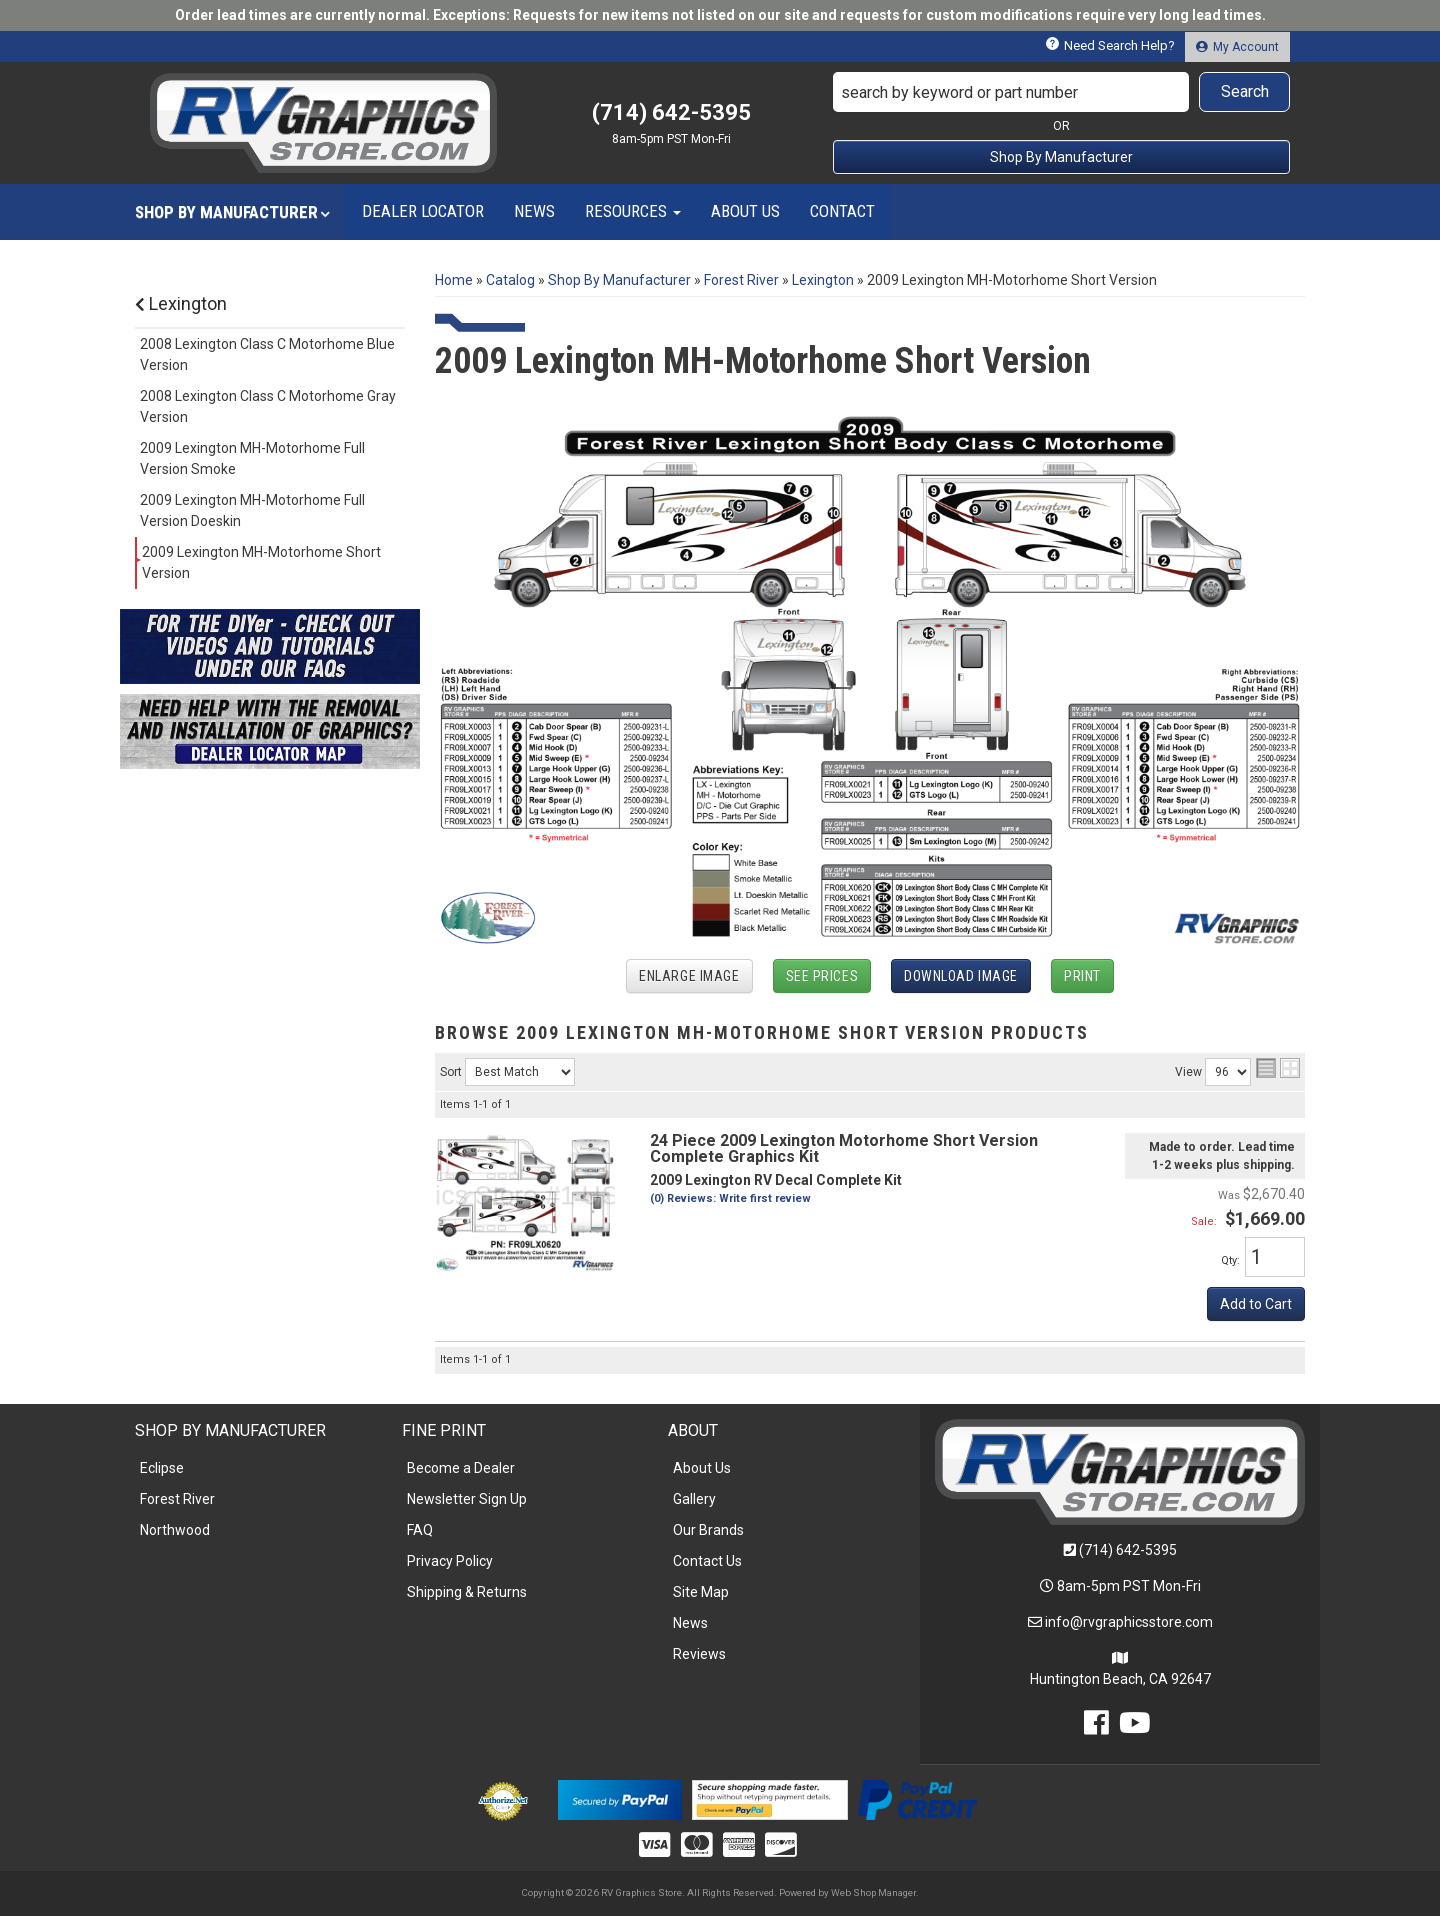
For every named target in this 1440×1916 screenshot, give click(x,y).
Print (1082, 976)
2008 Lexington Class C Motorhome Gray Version (268, 406)
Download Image (961, 976)
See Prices (822, 976)
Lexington (181, 303)
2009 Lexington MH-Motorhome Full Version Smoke (252, 458)
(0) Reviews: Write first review (730, 1198)
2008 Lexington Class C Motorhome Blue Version (267, 354)
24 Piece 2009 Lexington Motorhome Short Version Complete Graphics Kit (844, 1148)
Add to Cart (1256, 1304)
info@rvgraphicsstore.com (1129, 1622)
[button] (1062, 92)
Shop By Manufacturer (1061, 157)
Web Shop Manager (873, 1892)
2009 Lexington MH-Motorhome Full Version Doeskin (252, 510)
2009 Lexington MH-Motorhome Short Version (261, 562)
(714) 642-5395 (1128, 1550)
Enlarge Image (689, 976)
